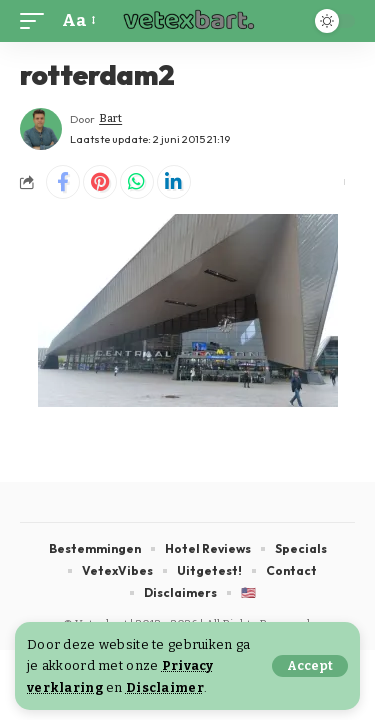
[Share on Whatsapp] (137, 182)
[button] (310, 666)
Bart (110, 118)
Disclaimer (165, 687)
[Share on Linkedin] (174, 182)
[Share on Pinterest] (100, 182)
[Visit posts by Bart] (41, 129)
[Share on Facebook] (63, 182)
